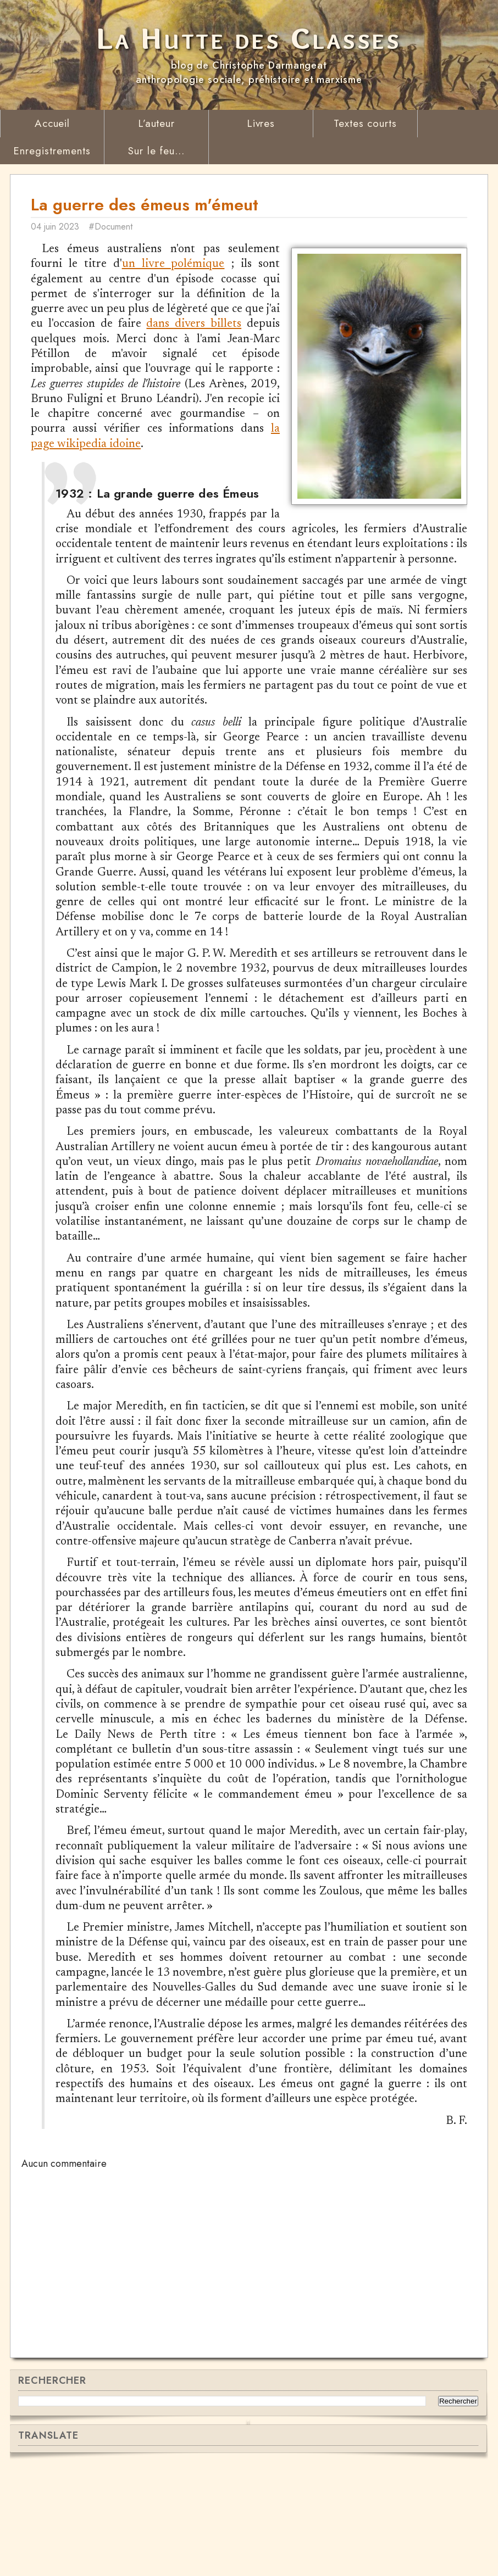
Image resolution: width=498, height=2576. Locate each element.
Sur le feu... (156, 150)
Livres (261, 123)
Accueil (52, 123)
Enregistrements (51, 150)
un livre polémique (173, 268)
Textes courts (365, 123)
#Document (123, 230)
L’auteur (156, 123)
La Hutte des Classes (249, 38)
